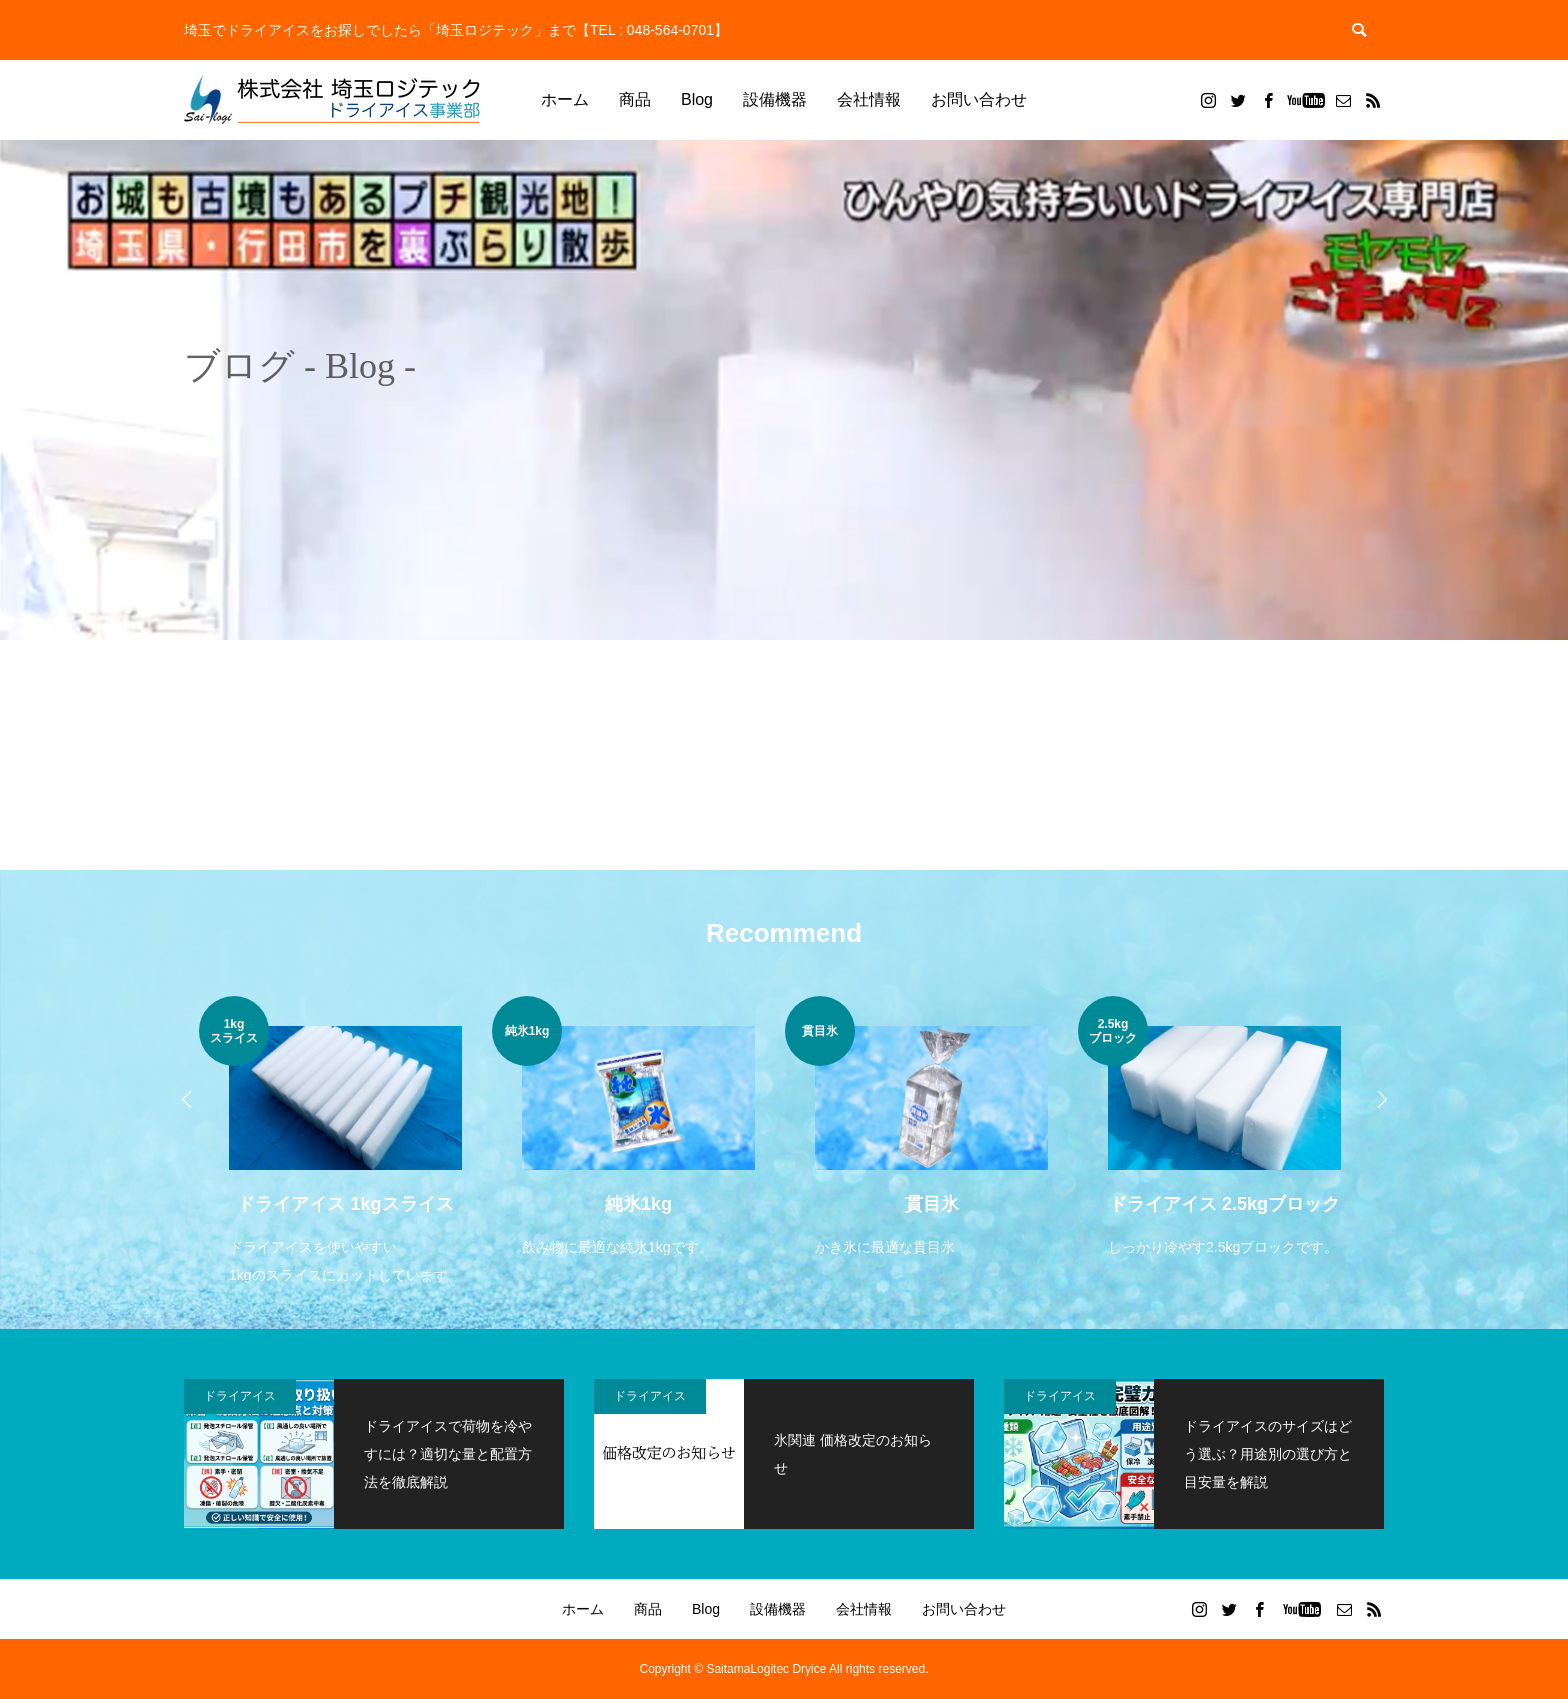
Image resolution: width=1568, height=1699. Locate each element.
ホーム (565, 99)
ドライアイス (240, 1396)
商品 (635, 99)
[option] (345, 1142)
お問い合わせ (979, 99)
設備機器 (775, 99)
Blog (697, 99)
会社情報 (869, 99)
